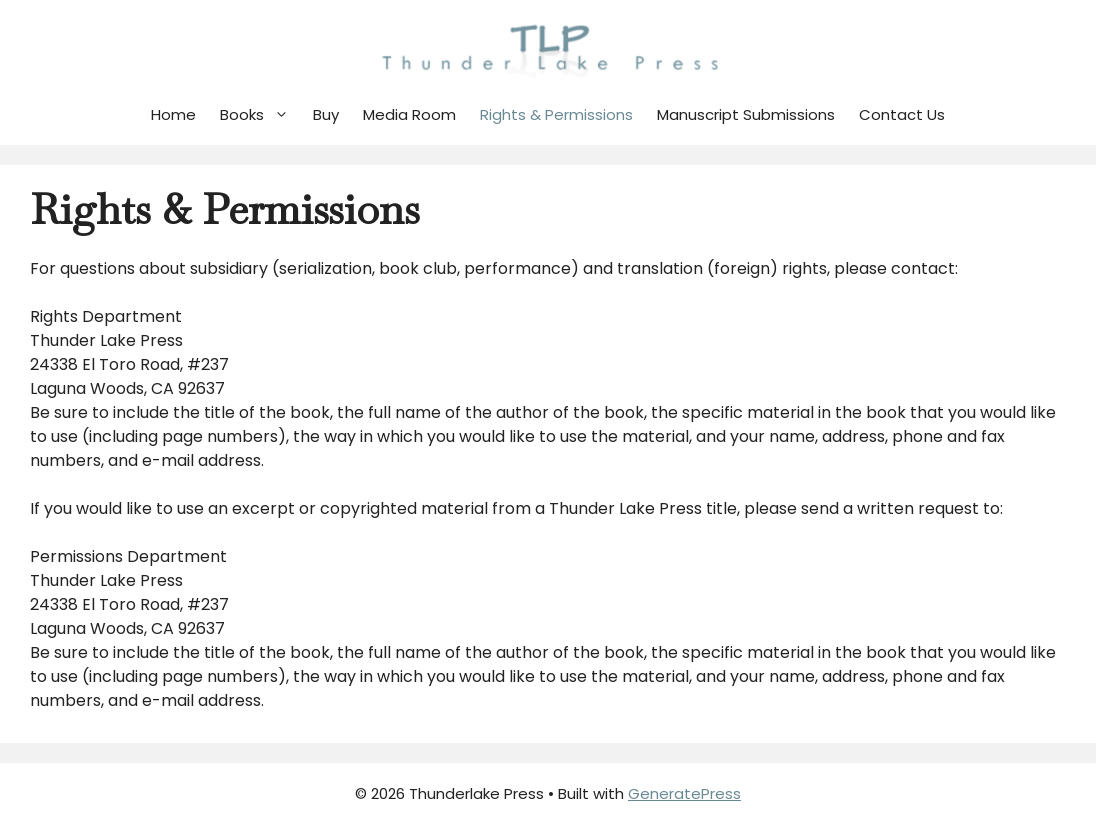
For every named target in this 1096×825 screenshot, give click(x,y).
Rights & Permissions (556, 114)
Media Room (409, 114)
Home (173, 114)
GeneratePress (684, 793)
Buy (326, 114)
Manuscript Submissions (746, 114)
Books (260, 115)
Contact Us (902, 114)
